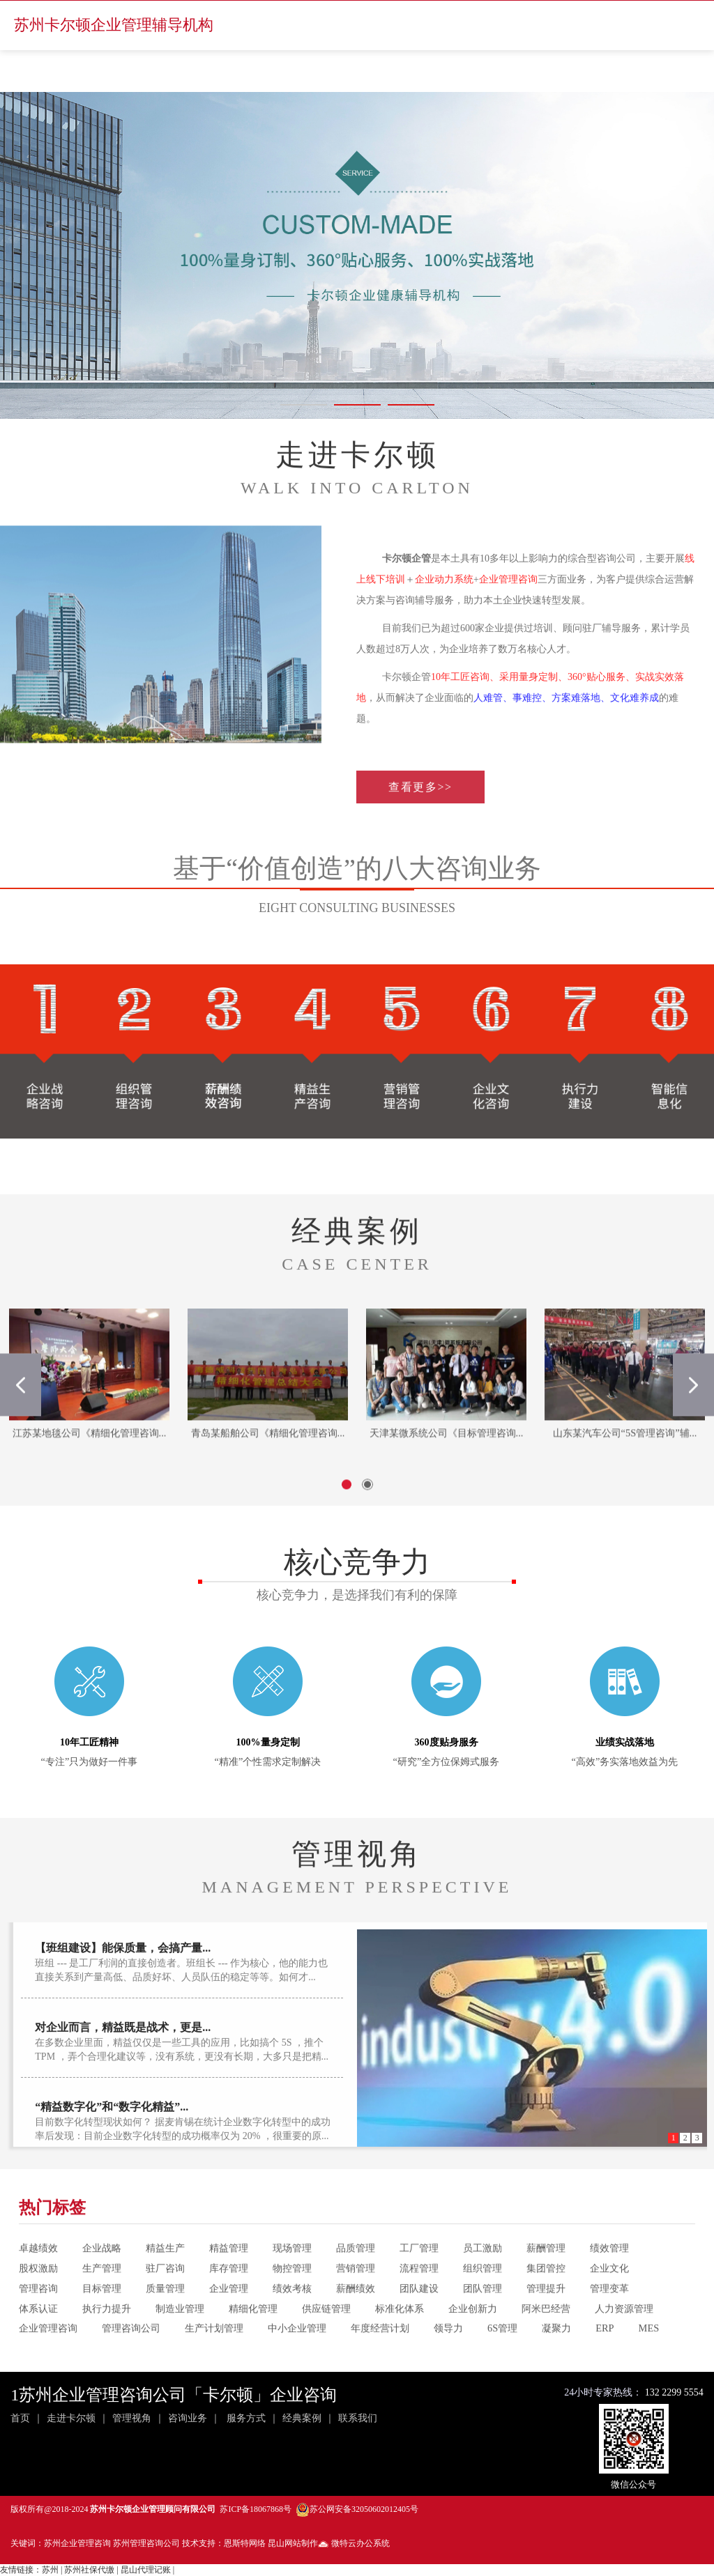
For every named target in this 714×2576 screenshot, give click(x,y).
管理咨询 (38, 2324)
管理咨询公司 (131, 2364)
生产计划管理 (214, 2364)
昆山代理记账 (146, 2570)
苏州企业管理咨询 (77, 2543)
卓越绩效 (38, 2284)
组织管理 (482, 2305)
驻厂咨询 (165, 2305)
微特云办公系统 (354, 2543)
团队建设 (419, 2324)
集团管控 (545, 2305)
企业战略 (101, 2284)
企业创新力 (472, 2344)
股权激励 (38, 2305)
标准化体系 (399, 2344)
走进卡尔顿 (71, 2418)
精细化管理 (253, 2344)
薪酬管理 (545, 2284)
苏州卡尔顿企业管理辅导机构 (113, 25)
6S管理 (502, 2364)
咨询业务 (187, 2418)
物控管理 (292, 2305)
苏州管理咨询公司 (146, 2543)
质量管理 (165, 2324)
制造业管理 (179, 2344)
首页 (20, 2418)
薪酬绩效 (355, 2324)
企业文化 (609, 2305)
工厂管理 (419, 2284)
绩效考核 (292, 2324)
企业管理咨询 (48, 2364)
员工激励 (482, 2284)
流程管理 (419, 2305)
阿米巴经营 (546, 2344)
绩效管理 (609, 2284)
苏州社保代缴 (89, 2570)
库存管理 (228, 2305)
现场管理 (292, 2284)
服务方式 (246, 2418)
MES (649, 2364)
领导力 (448, 2364)
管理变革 (609, 2324)
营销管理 (355, 2305)
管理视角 (131, 2418)
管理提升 (545, 2324)
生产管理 (101, 2305)
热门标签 (52, 2244)
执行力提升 (106, 2344)
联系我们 (357, 2418)
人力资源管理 (624, 2344)
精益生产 (165, 2284)
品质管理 (355, 2284)
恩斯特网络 (245, 2543)
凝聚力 (556, 2364)
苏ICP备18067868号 (255, 2509)
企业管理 (228, 2324)
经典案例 (301, 2418)
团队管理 (482, 2324)
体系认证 (38, 2344)
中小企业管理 (297, 2364)
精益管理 (228, 2284)
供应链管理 (326, 2344)
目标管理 (101, 2324)
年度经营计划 (380, 2364)
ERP (604, 2364)
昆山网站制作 (293, 2543)
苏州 (50, 2570)
